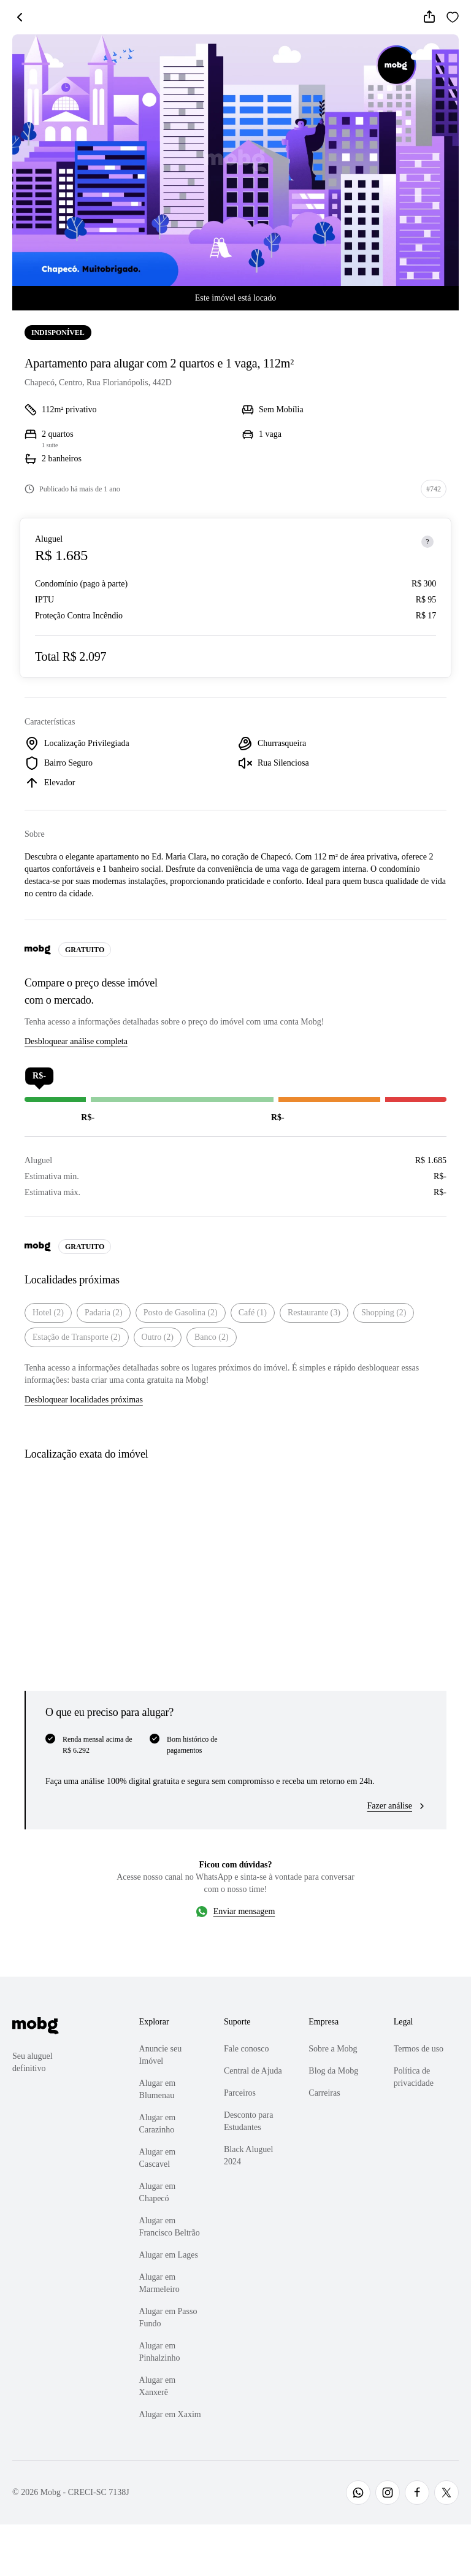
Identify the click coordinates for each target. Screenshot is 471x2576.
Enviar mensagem (244, 1911)
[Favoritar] (452, 17)
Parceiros (240, 2092)
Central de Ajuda (253, 2070)
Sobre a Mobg (332, 2048)
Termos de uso (418, 2048)
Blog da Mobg (333, 2070)
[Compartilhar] (429, 17)
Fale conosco (246, 2048)
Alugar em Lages (168, 2254)
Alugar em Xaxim (170, 2414)
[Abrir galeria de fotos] (235, 160)
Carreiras (324, 2092)
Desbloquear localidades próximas (84, 1399)
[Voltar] (19, 17)
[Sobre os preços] (427, 541)
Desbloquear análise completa (76, 1041)
